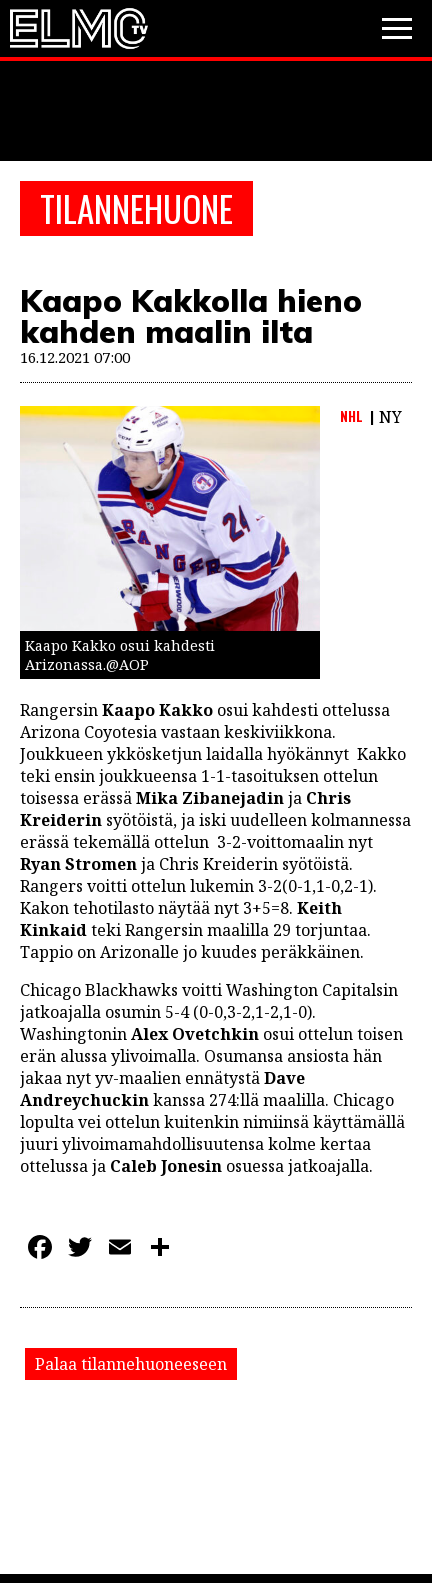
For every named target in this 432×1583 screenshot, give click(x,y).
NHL (351, 416)
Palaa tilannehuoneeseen (131, 1364)
